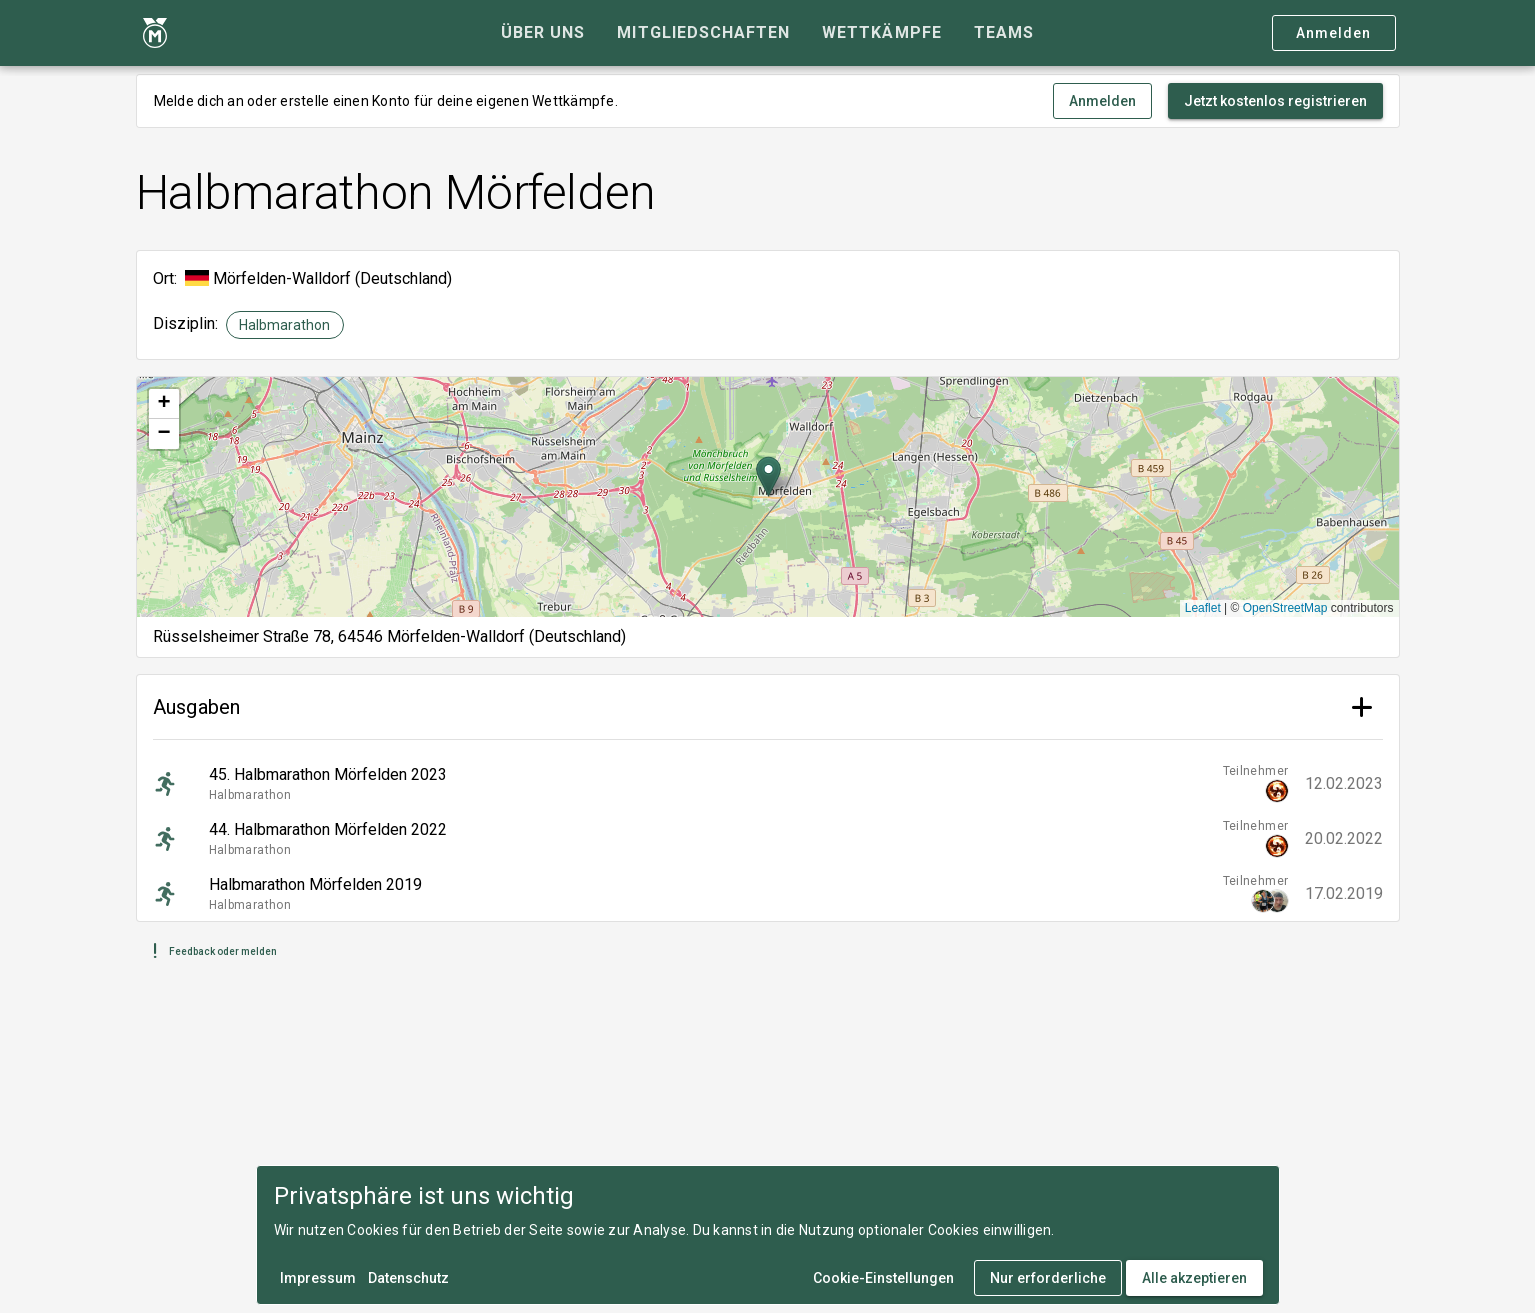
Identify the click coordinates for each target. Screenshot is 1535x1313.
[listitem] (768, 783)
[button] (768, 476)
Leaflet (1203, 608)
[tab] (543, 33)
